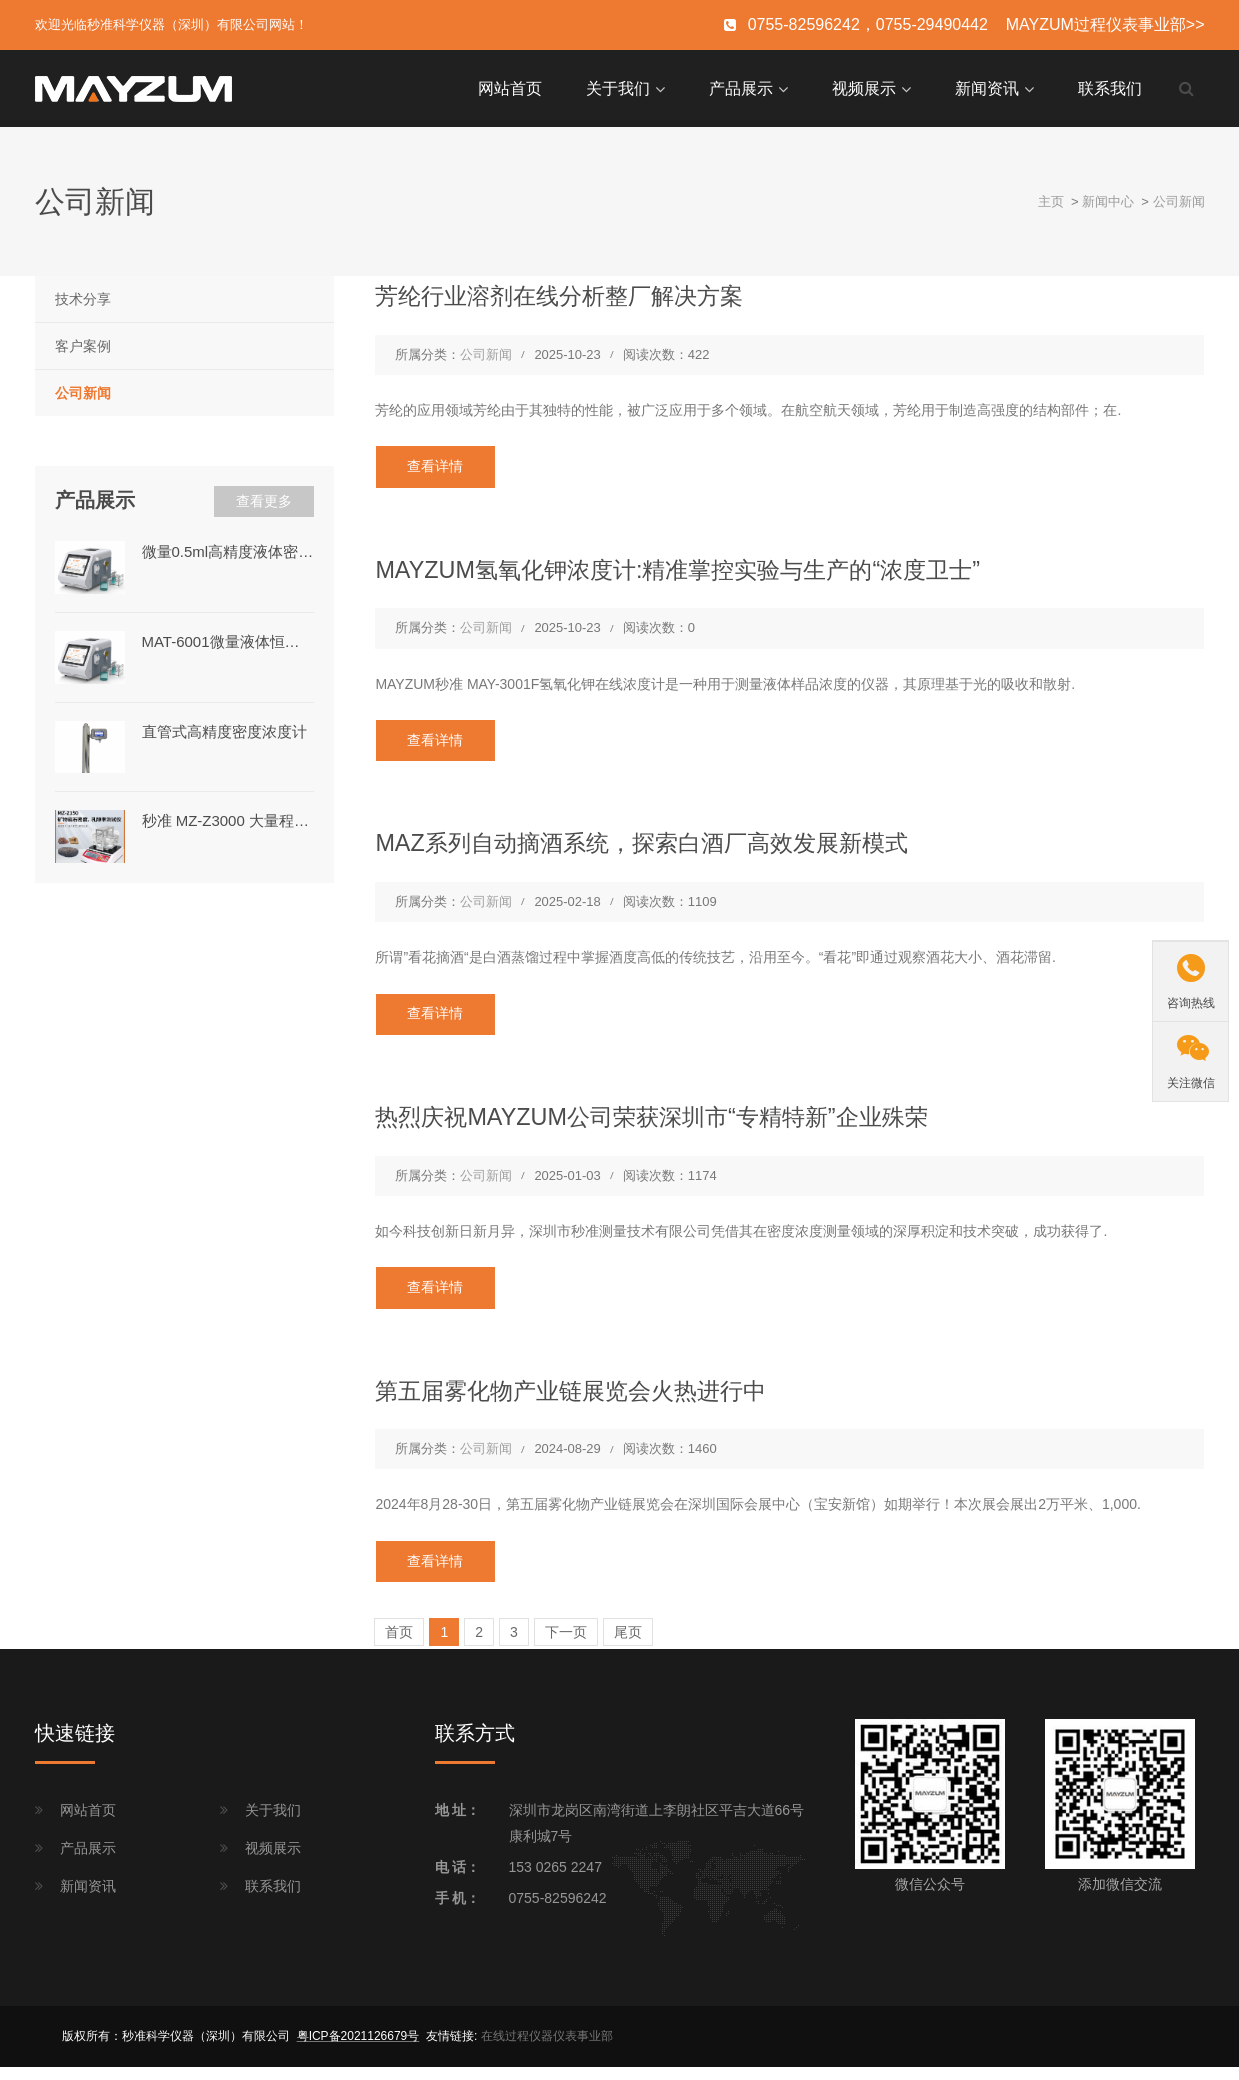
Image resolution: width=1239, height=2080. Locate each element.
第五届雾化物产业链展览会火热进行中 (587, 1400)
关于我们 (618, 87)
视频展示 (864, 87)
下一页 (566, 1646)
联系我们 (1110, 87)
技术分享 (83, 298)
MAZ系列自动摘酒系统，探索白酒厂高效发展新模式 (664, 847)
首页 (399, 1646)
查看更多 (264, 500)
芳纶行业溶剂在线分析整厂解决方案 (575, 294)
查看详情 (439, 467)
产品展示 (741, 87)
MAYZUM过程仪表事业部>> (1105, 24)
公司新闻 (1179, 199)
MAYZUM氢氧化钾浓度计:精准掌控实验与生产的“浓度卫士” (702, 571)
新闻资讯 (987, 87)
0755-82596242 (558, 1912)
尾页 (628, 1646)
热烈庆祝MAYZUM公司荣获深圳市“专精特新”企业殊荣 (674, 1124)
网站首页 (510, 87)
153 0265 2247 (555, 1881)
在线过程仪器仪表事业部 (547, 2050)
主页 (1051, 199)
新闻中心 (1108, 199)
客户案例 (83, 345)
